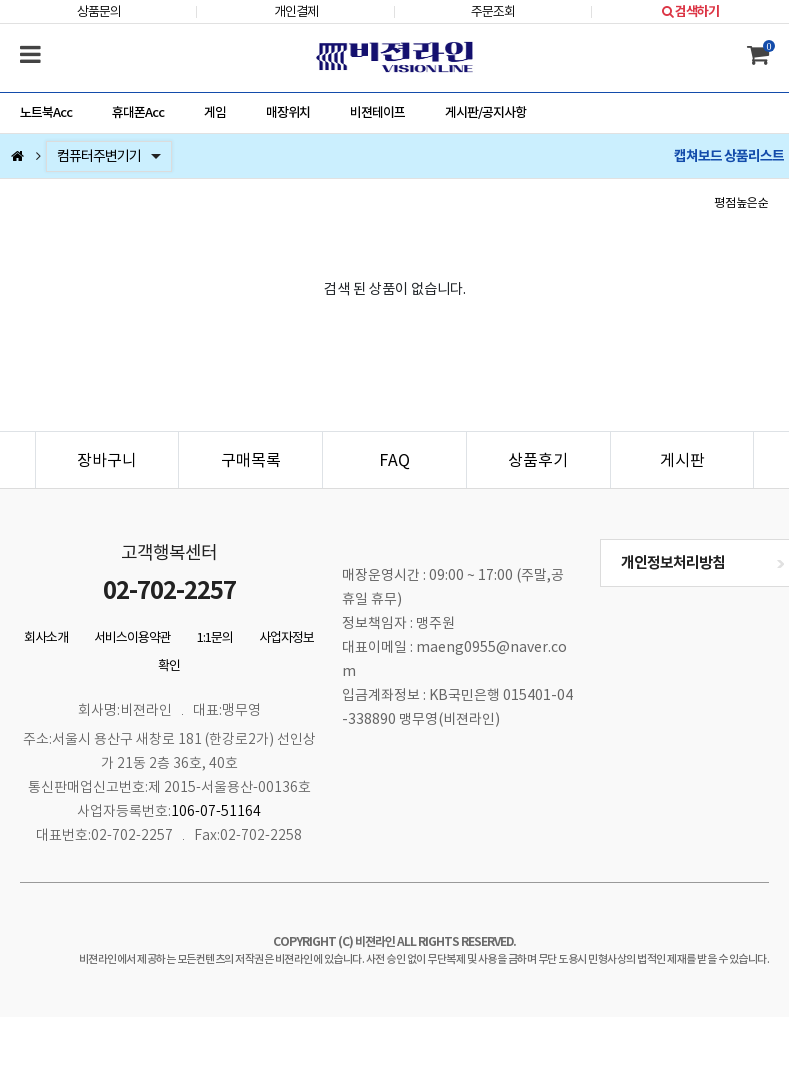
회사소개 (46, 637)
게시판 (682, 460)
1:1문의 (215, 637)
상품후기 (538, 460)
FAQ (394, 460)
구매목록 (251, 460)
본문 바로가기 (0, 0)
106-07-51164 (216, 811)
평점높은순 (741, 202)
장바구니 (107, 460)
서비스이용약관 (132, 637)
